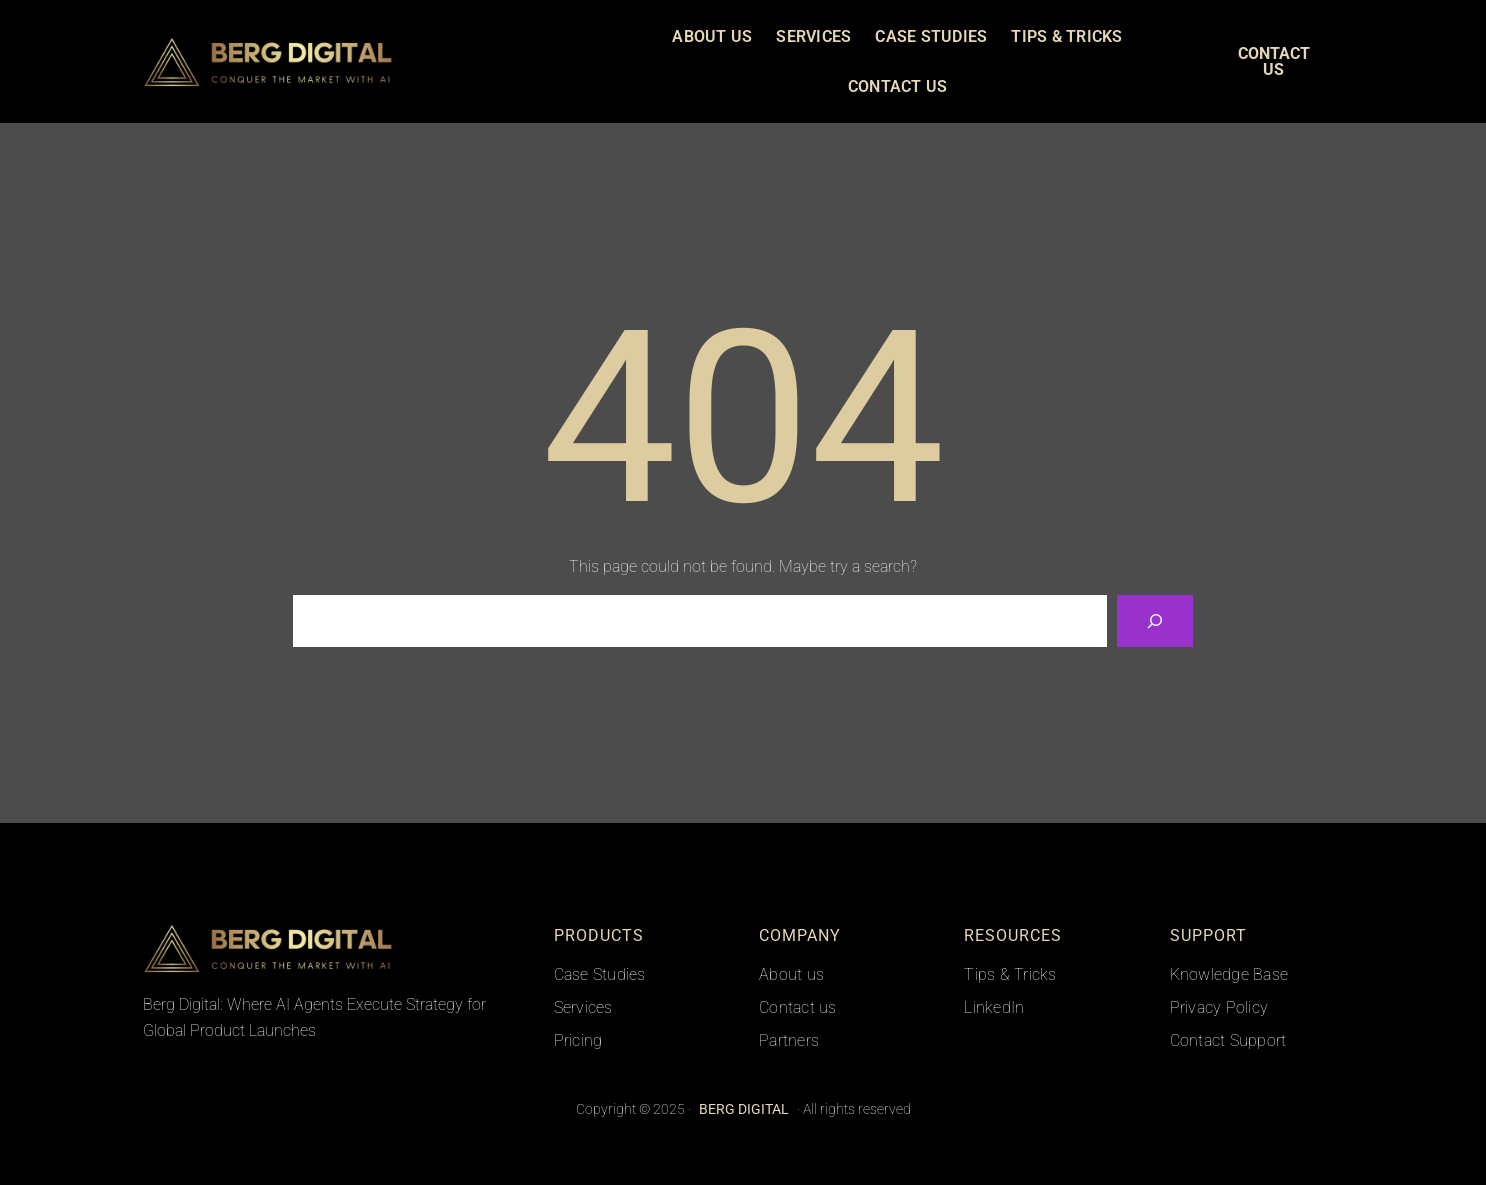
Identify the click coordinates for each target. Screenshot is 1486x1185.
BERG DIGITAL (446, 61)
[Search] (1155, 621)
